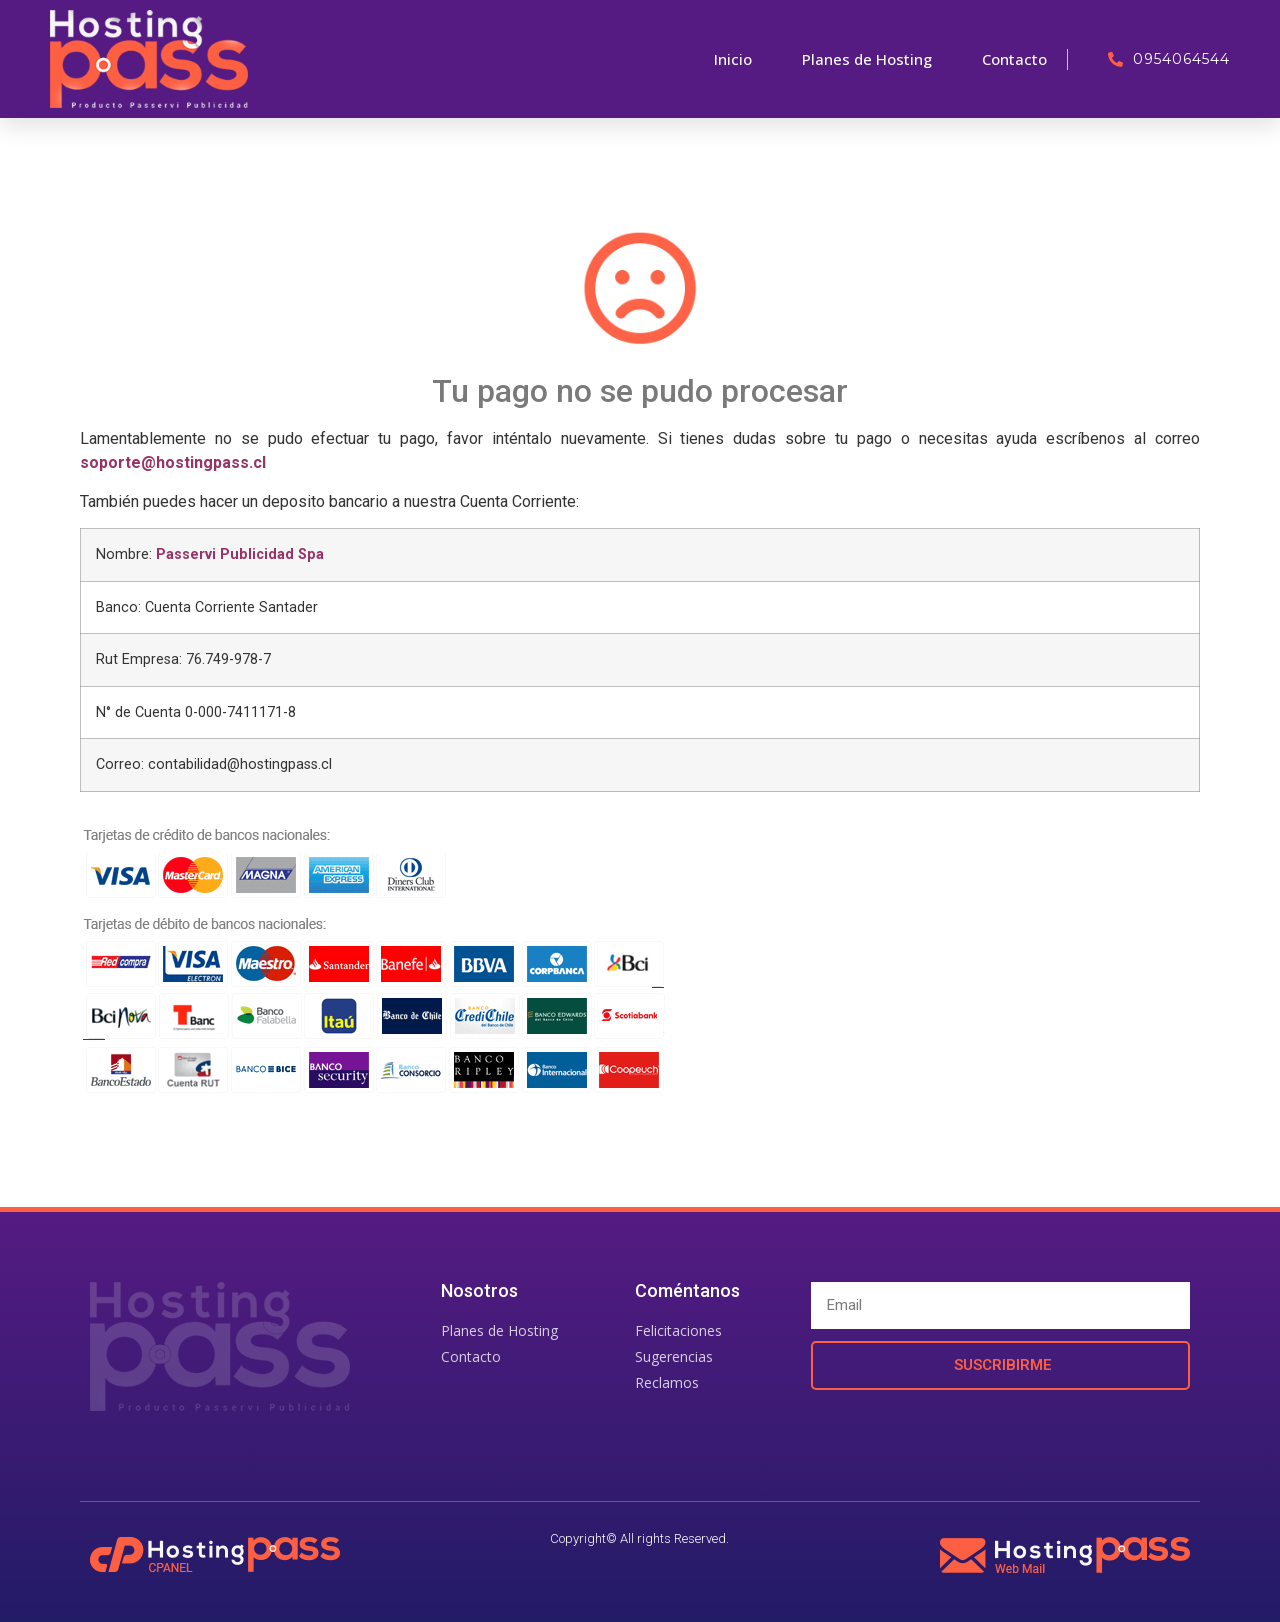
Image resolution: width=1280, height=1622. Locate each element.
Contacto (1014, 59)
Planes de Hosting (867, 59)
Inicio (733, 59)
